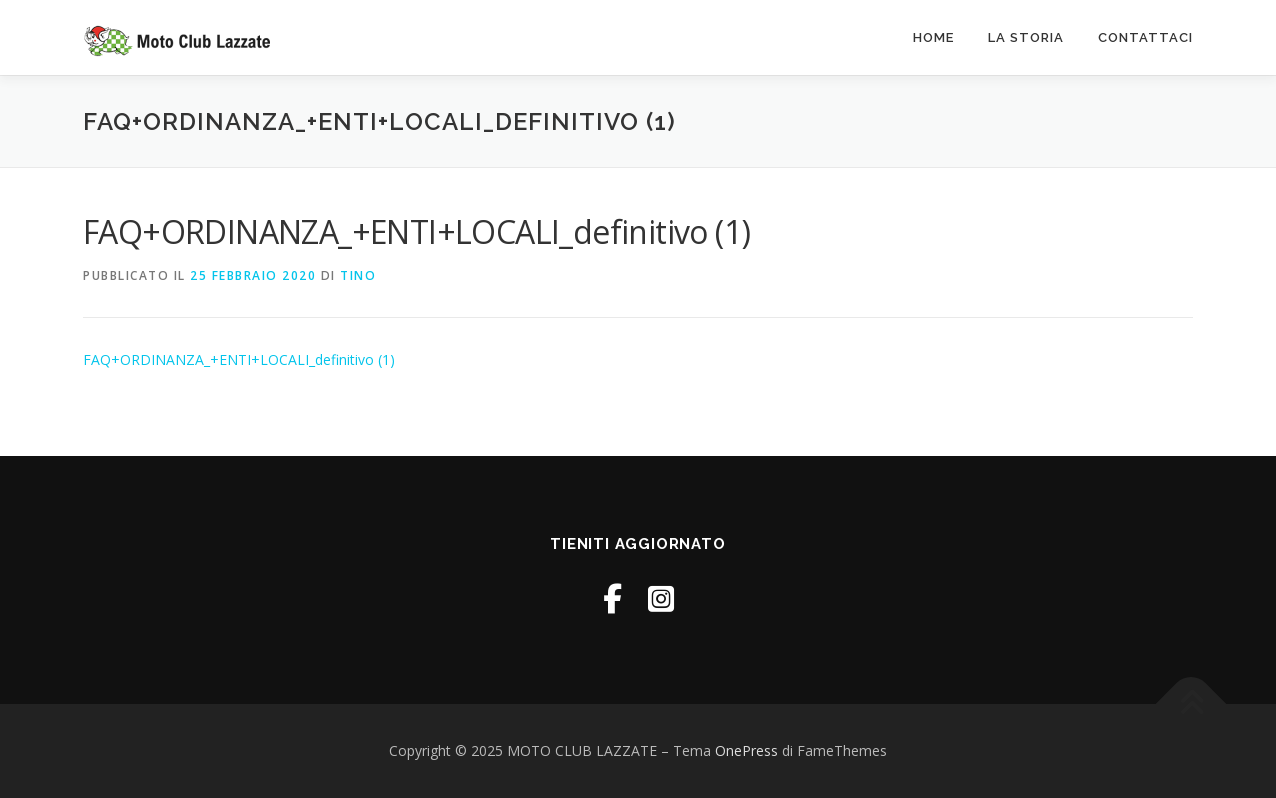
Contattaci (1145, 37)
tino (358, 275)
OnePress (746, 750)
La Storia (1026, 37)
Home (933, 37)
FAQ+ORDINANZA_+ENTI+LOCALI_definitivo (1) (239, 359)
